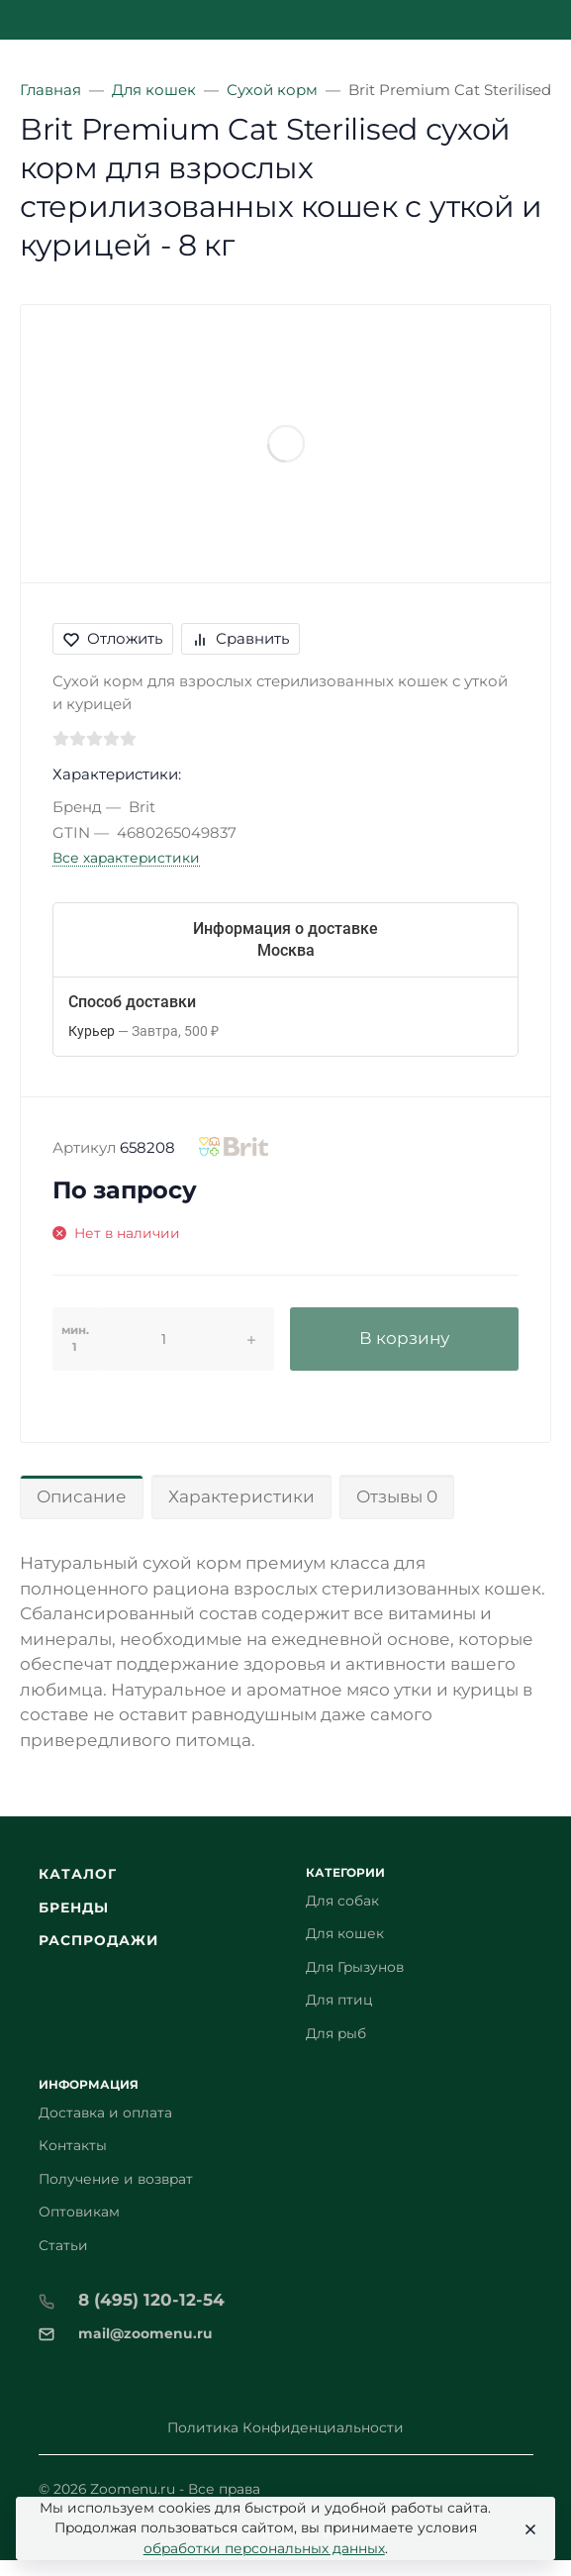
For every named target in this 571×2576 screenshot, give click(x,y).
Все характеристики (126, 858)
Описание (82, 1496)
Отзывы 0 (396, 1496)
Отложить (112, 638)
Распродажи (99, 1940)
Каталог (78, 1874)
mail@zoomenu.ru (145, 2333)
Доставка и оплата (105, 2112)
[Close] (526, 2528)
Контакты (73, 2145)
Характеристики (241, 1496)
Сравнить (240, 638)
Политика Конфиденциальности (285, 2427)
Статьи (63, 2245)
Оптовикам (79, 2211)
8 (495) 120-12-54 (151, 2300)
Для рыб (336, 2033)
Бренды (74, 1907)
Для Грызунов (355, 1967)
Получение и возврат (116, 2179)
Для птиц (339, 2000)
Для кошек (345, 1933)
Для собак (342, 1900)
